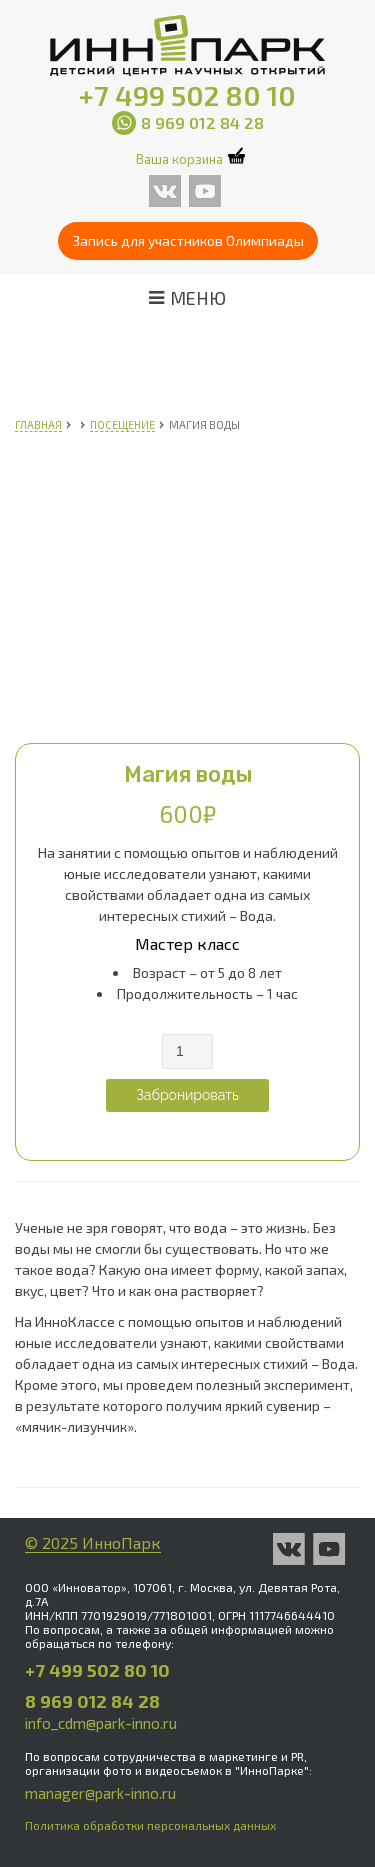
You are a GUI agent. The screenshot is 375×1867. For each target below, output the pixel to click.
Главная (38, 424)
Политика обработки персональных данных (150, 1825)
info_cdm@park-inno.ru (101, 1723)
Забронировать (187, 1095)
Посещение (122, 424)
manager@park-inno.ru (100, 1793)
